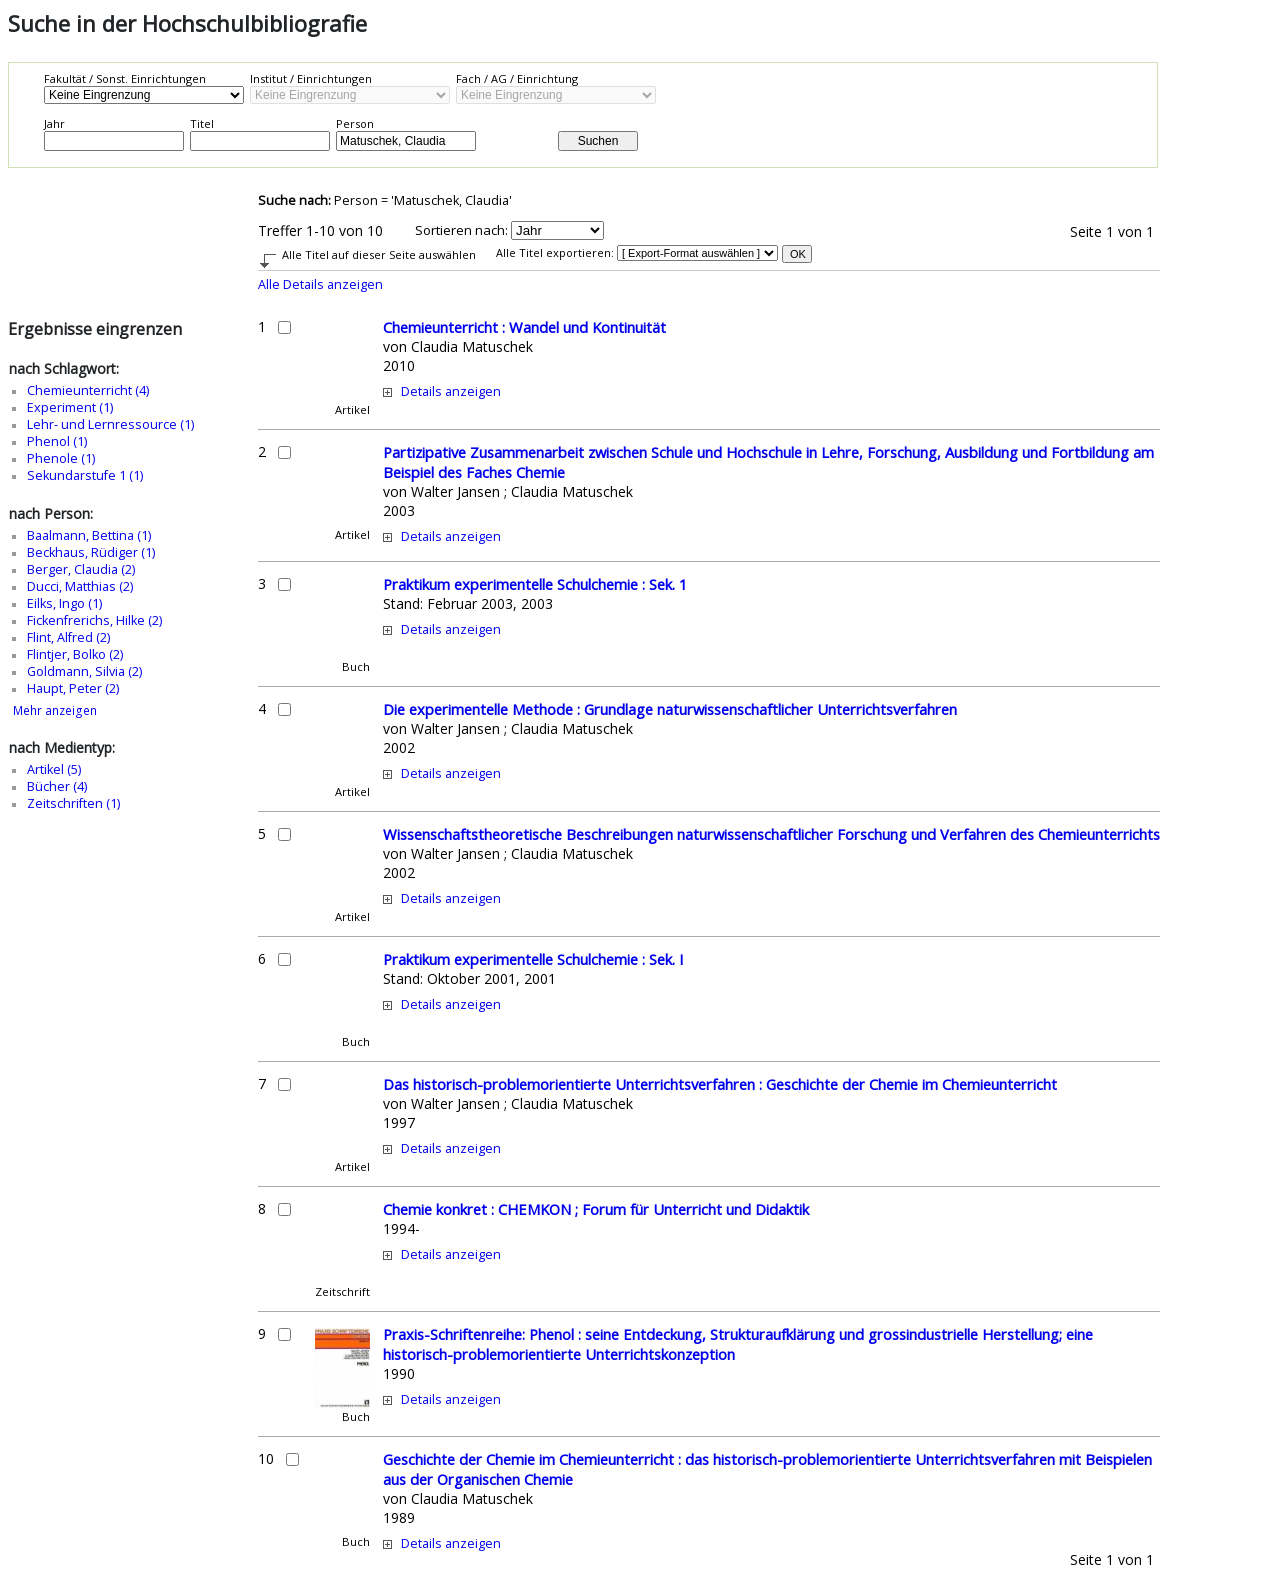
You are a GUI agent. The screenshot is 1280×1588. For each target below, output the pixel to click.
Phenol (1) (57, 441)
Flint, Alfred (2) (68, 637)
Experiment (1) (70, 407)
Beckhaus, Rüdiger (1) (91, 552)
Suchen (598, 141)
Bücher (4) (57, 786)
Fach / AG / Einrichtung (517, 78)
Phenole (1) (61, 458)
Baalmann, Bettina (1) (89, 535)
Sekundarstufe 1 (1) (85, 475)
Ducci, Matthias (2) (80, 586)
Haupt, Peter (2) (73, 688)
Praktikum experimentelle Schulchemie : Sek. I (533, 959)
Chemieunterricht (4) (88, 390)
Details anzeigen (451, 391)
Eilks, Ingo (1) (64, 603)
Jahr (54, 123)
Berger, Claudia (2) (81, 569)
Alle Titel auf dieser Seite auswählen (379, 254)
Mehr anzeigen (55, 710)
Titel (202, 123)
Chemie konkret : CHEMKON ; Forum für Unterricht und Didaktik (596, 1209)
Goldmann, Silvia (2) (84, 671)
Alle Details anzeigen (320, 284)
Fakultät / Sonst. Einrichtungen (125, 78)
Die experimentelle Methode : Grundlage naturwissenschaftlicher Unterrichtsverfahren (670, 709)
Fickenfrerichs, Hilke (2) (94, 620)
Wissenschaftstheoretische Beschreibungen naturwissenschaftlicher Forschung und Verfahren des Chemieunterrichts (771, 834)
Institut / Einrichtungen (311, 78)
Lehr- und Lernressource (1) (110, 424)
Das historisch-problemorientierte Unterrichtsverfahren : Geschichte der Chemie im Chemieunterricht (720, 1084)
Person (355, 123)
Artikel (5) (54, 769)
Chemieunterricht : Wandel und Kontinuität (524, 327)
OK (798, 254)
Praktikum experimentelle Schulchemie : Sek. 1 (535, 584)
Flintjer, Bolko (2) (75, 654)
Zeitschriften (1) (73, 803)
